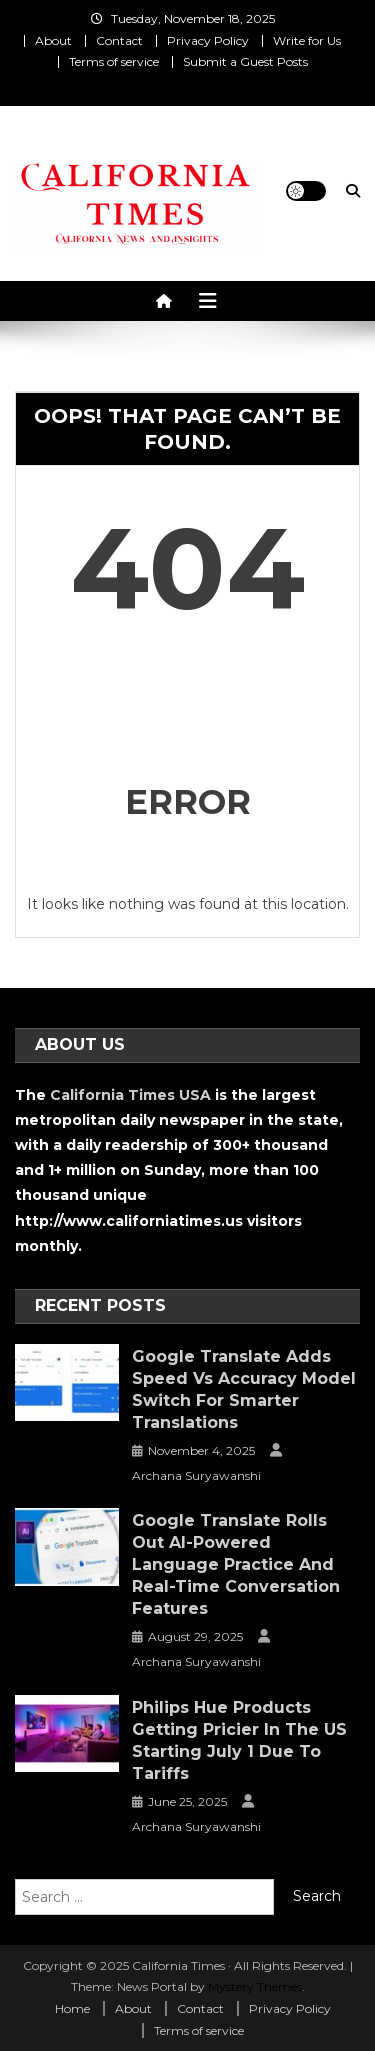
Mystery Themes (255, 1986)
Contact (119, 40)
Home (72, 2008)
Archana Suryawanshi (196, 1475)
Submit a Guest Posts (245, 61)
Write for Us (307, 40)
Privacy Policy (208, 40)
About (53, 40)
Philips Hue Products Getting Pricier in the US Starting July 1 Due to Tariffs (239, 1740)
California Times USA (130, 1095)
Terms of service (114, 61)
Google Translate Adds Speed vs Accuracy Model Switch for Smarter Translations (244, 1389)
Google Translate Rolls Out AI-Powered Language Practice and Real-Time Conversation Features (236, 1564)
